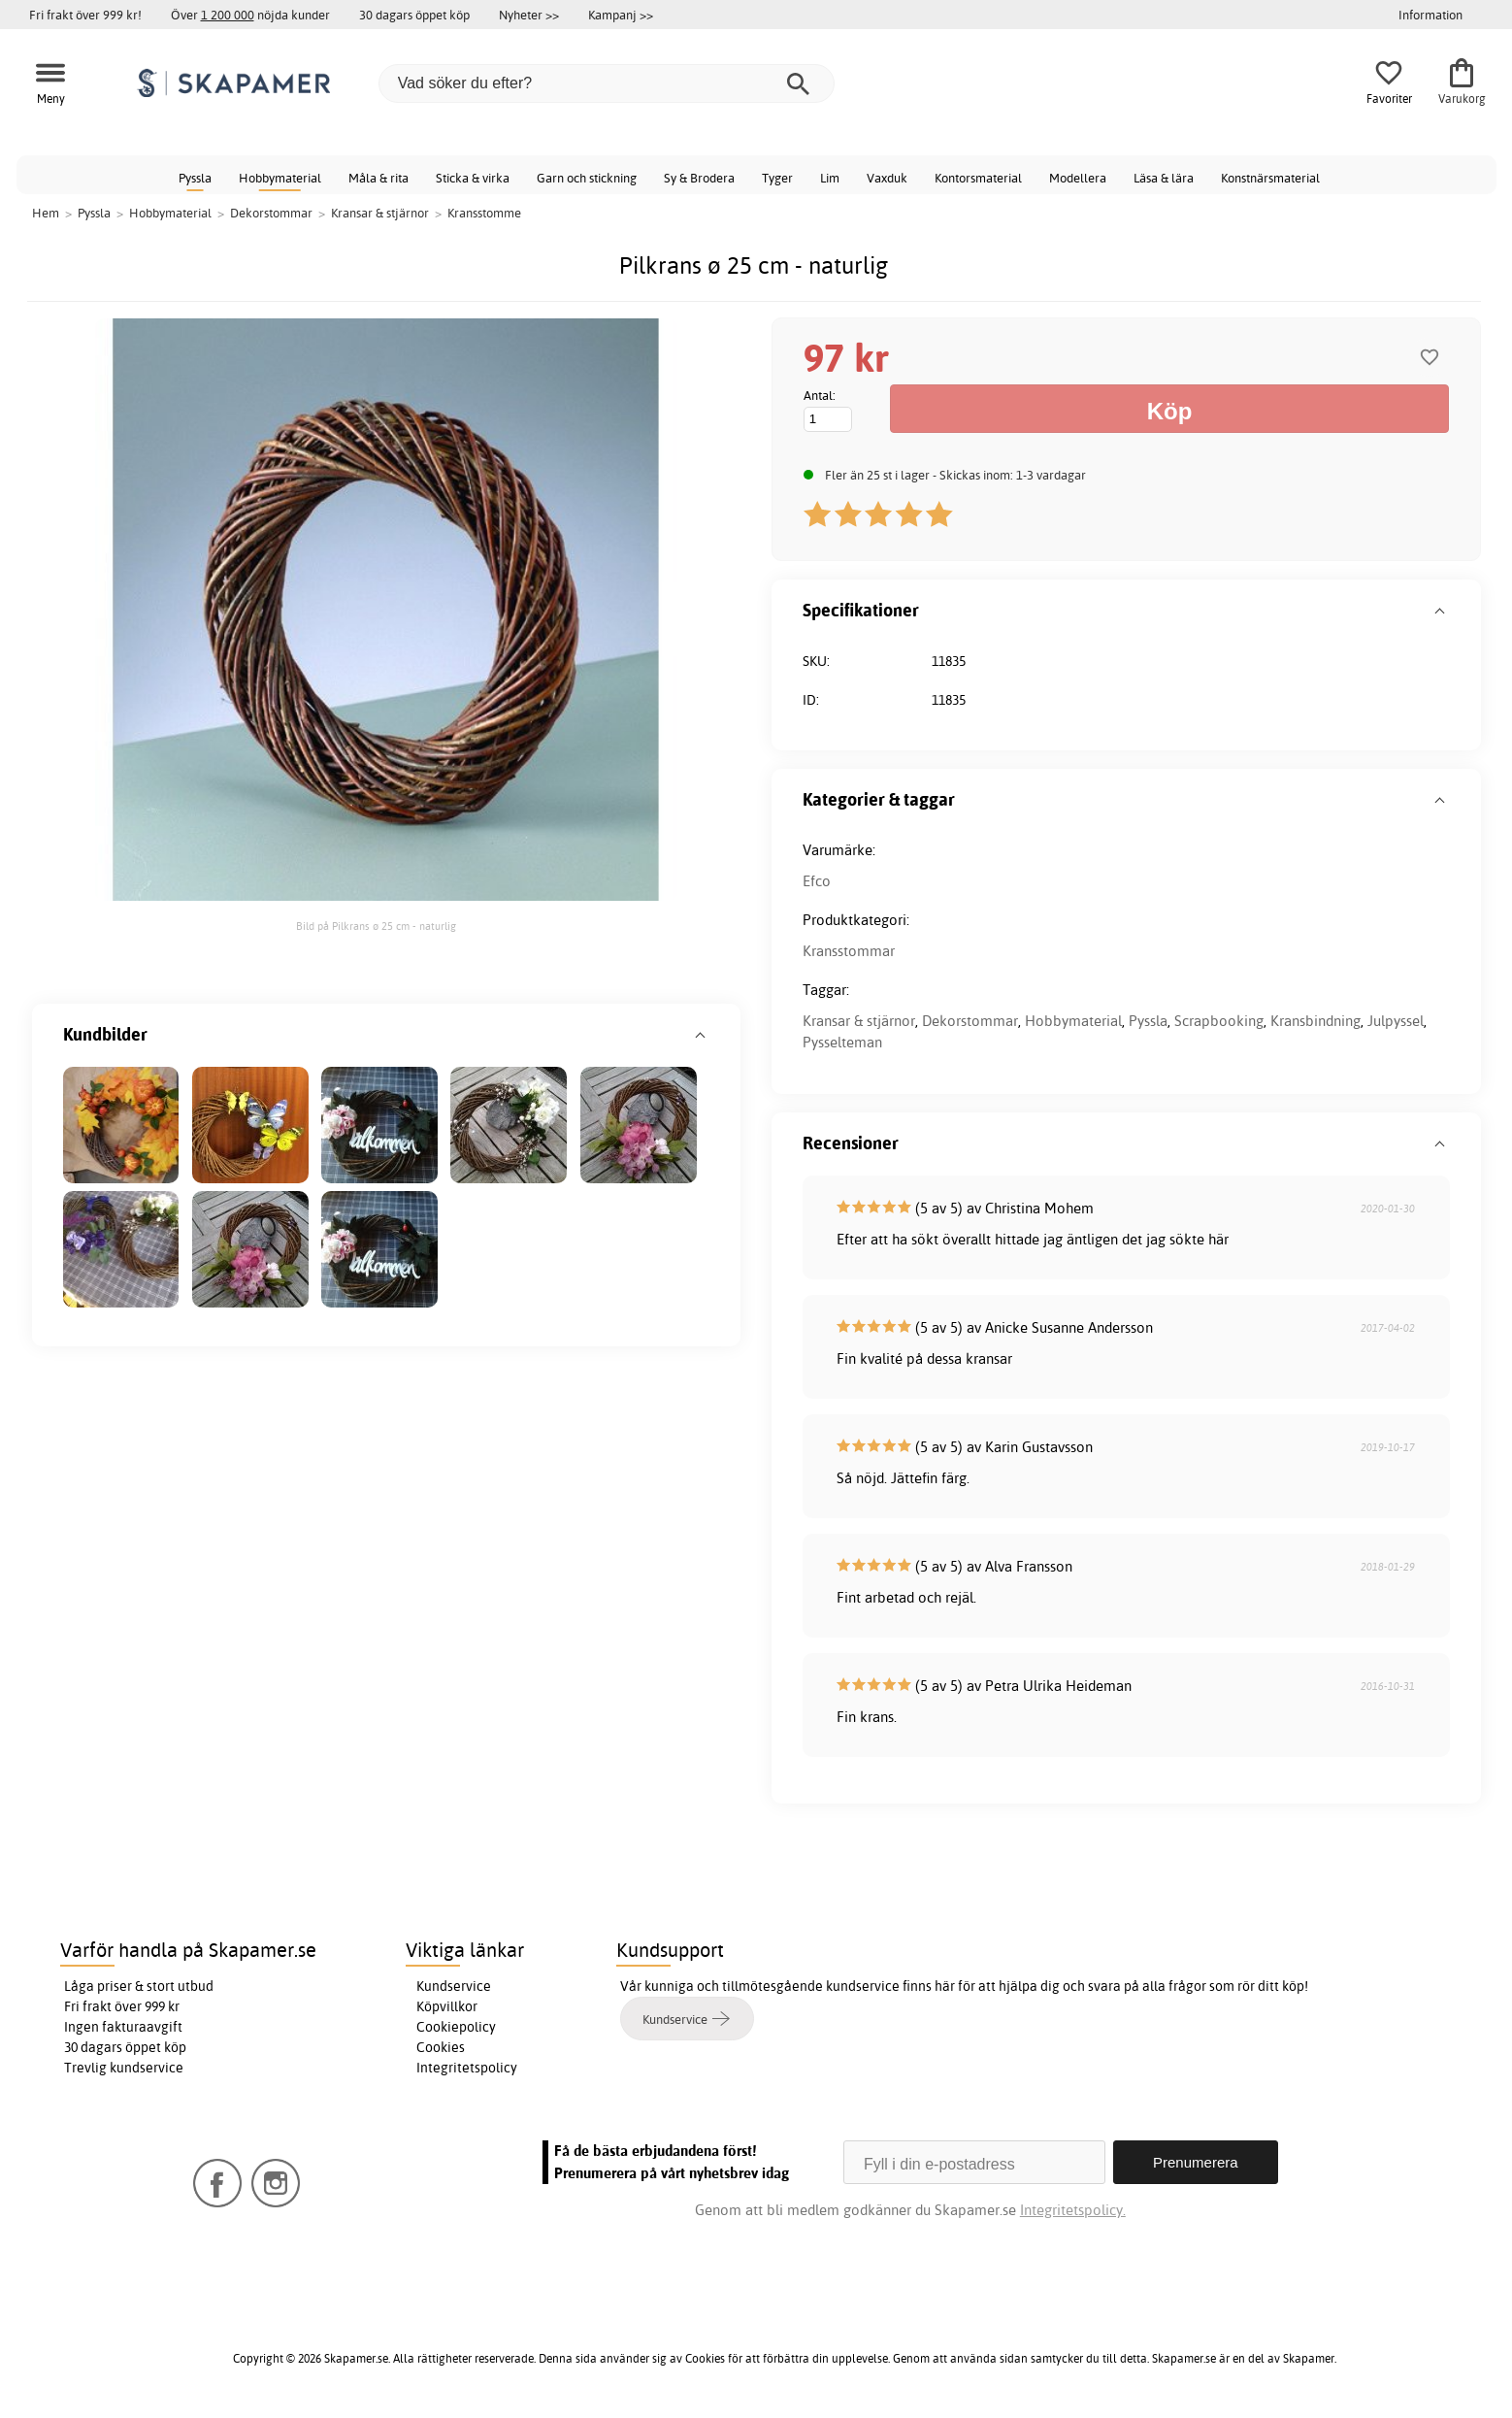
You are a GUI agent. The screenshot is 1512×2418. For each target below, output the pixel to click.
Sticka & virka (472, 177)
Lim (829, 177)
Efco (817, 881)
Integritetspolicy (466, 2067)
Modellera (1077, 177)
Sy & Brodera (699, 177)
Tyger (777, 177)
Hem (45, 212)
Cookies (440, 2047)
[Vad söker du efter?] (606, 83)
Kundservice (453, 1986)
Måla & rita (378, 177)
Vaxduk (887, 177)
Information (1430, 14)
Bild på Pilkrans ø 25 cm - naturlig (376, 926)
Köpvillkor (446, 2006)
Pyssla (195, 177)
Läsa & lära (1164, 177)
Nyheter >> (529, 14)
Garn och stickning (587, 177)
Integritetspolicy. (1073, 2210)
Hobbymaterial (280, 177)
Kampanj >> (620, 14)
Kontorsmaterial (978, 177)
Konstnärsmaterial (1270, 177)
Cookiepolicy (456, 2027)
